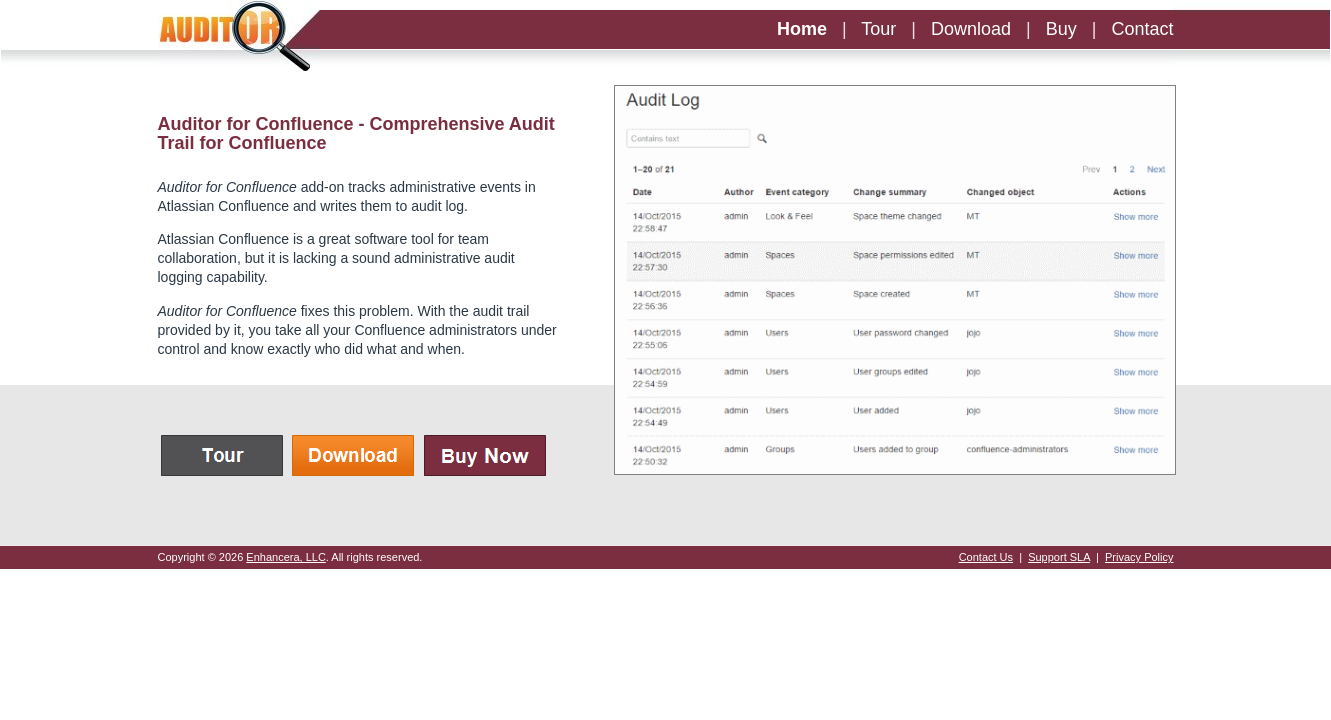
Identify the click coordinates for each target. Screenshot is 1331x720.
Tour (878, 29)
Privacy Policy (1139, 557)
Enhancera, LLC (286, 557)
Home (802, 29)
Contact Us (986, 557)
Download (971, 29)
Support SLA (1059, 557)
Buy (1061, 29)
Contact (1142, 29)
